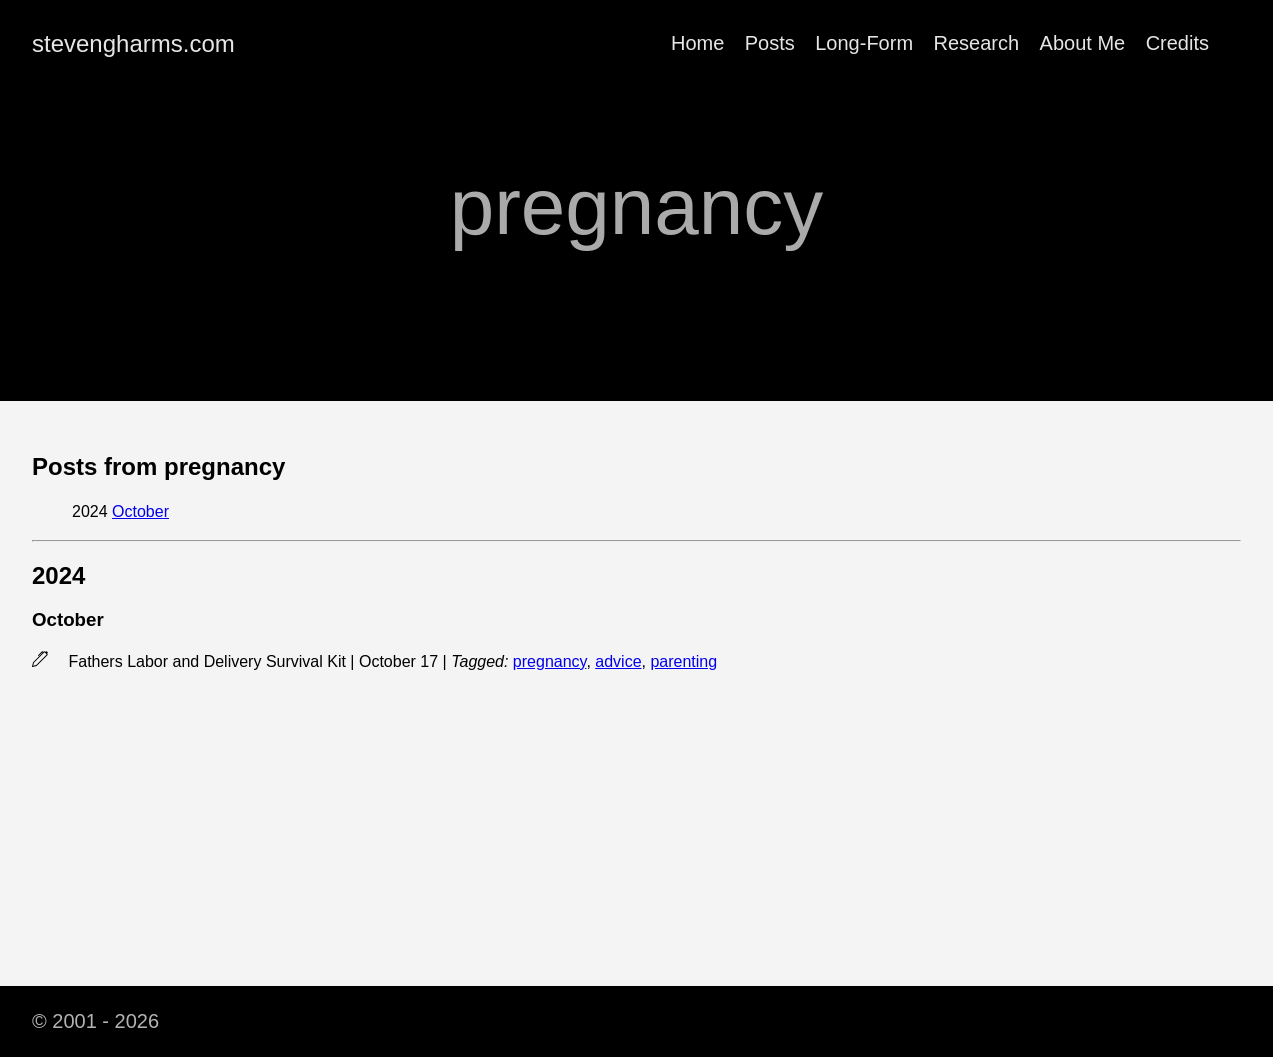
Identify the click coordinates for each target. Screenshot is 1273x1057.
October (140, 511)
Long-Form (864, 43)
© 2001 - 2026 (95, 1021)
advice (618, 661)
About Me (1083, 43)
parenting (683, 661)
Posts (770, 43)
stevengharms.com (133, 43)
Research (977, 43)
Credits (1177, 43)
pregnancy (550, 661)
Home (697, 43)
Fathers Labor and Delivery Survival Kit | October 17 (255, 661)
